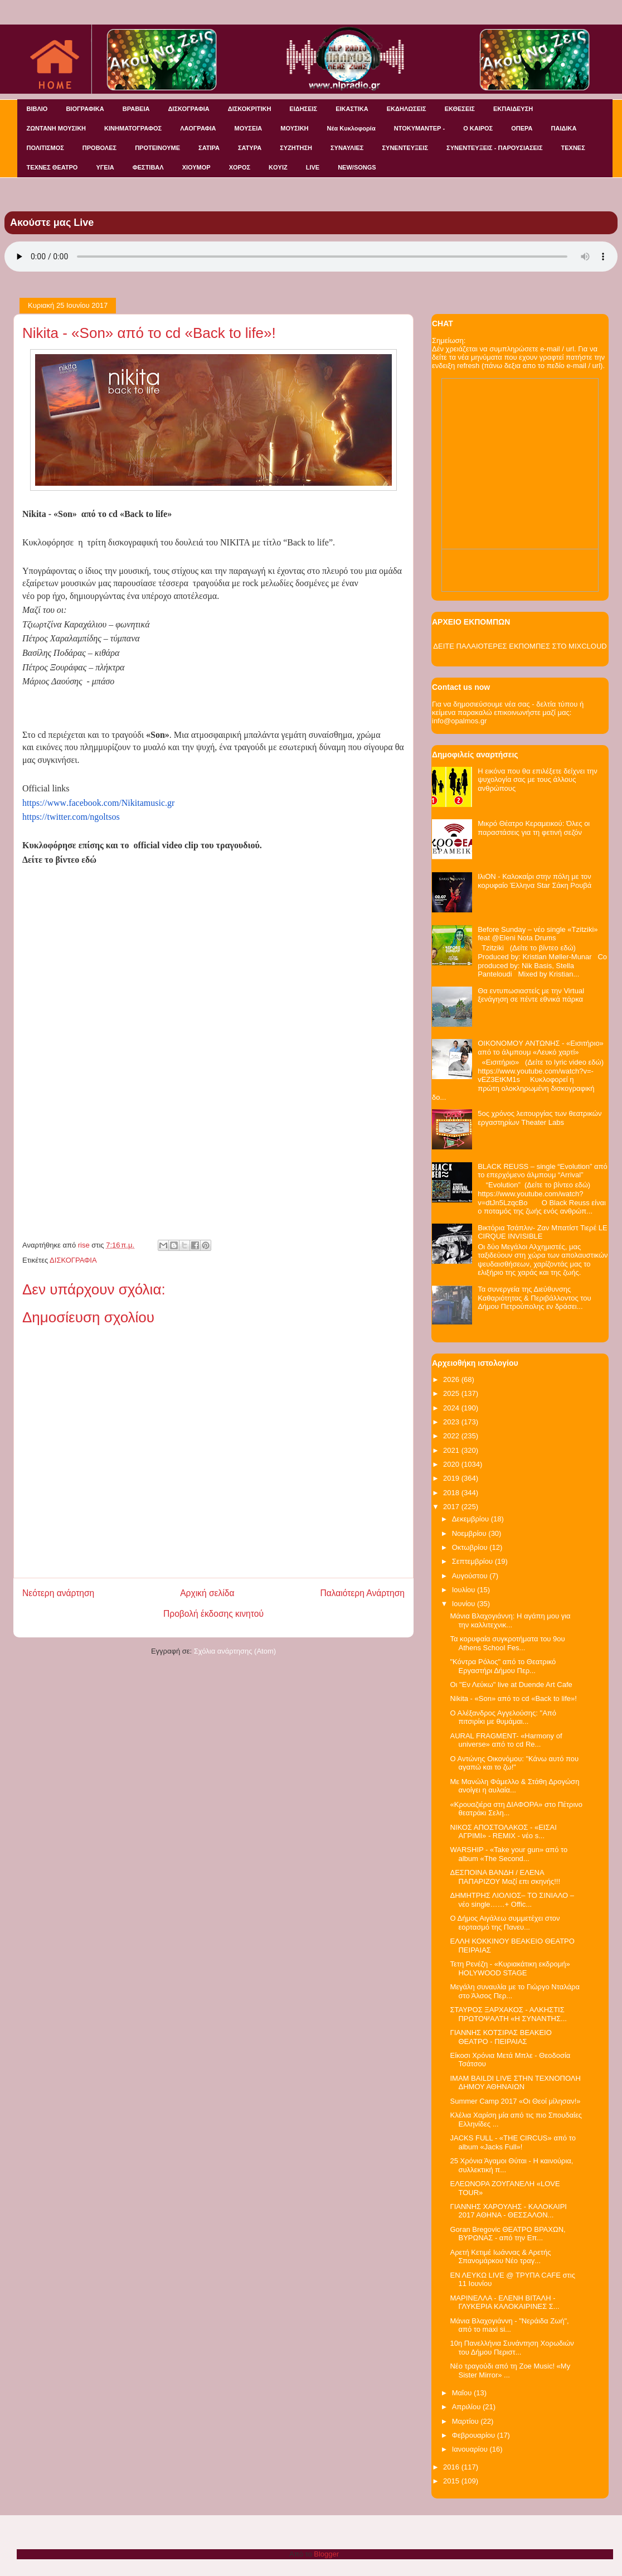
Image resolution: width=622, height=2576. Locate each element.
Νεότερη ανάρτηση (58, 1593)
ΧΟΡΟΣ (239, 167)
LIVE (312, 167)
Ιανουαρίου (471, 2449)
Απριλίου (467, 2407)
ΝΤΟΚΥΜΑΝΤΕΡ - (419, 128)
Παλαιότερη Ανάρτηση (362, 1593)
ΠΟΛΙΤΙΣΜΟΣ (45, 147)
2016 (452, 2467)
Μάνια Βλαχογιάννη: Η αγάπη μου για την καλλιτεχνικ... (510, 1620)
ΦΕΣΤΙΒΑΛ (148, 167)
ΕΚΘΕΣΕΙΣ (460, 108)
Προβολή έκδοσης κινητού (213, 1613)
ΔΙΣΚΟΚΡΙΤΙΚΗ (249, 108)
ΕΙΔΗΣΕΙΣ (303, 108)
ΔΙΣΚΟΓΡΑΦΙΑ (188, 108)
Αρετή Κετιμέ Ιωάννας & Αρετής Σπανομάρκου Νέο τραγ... (500, 2256)
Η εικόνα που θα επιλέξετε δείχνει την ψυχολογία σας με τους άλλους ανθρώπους (537, 779)
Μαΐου (463, 2393)
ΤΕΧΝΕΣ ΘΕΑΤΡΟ (52, 167)
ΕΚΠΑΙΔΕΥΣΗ (513, 108)
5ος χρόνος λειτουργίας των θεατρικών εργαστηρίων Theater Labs (539, 1118)
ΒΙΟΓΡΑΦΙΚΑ (85, 108)
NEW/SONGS (357, 167)
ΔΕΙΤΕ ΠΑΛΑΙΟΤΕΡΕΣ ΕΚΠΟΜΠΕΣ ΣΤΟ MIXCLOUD (519, 646)
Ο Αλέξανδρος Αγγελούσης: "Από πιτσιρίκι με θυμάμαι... (503, 1717)
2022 (452, 1436)
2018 (452, 1492)
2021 (452, 1450)
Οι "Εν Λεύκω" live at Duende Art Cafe (511, 1684)
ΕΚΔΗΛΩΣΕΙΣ (406, 108)
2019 (452, 1478)
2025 (452, 1393)
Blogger (326, 2554)
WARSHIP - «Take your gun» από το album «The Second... (508, 1854)
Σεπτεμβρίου (473, 1561)
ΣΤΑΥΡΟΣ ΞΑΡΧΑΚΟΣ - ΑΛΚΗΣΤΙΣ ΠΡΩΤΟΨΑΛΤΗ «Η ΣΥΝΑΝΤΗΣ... (508, 2014)
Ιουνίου (464, 1603)
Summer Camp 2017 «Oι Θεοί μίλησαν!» (515, 2101)
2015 (452, 2481)
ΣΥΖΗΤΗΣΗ (296, 147)
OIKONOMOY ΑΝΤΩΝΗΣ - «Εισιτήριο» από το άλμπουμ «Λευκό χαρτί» (541, 1047)
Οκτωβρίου (470, 1547)
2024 (452, 1408)
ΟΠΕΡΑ (521, 128)
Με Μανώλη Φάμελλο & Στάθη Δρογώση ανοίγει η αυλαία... (514, 1786)
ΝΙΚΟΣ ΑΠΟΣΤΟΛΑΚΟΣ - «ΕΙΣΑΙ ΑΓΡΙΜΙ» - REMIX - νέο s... (503, 1831)
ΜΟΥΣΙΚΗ (294, 128)
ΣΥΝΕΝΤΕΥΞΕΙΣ (405, 147)
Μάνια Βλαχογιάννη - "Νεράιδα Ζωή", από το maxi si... (509, 2325)
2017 (452, 1506)
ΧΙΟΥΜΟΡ (196, 167)
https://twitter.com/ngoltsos (71, 816)
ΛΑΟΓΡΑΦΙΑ (198, 128)
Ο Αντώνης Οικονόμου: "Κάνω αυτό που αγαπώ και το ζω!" (514, 1763)
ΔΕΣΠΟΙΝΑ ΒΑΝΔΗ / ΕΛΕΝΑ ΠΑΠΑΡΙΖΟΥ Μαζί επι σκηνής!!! (505, 1877)
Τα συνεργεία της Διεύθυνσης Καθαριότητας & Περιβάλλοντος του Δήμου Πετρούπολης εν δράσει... (534, 1298)
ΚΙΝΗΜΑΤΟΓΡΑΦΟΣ (133, 128)
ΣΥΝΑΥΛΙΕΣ (347, 147)
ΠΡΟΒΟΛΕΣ (99, 147)
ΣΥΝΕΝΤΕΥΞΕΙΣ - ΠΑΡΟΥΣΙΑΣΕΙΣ (494, 147)
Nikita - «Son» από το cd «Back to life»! (513, 1698)
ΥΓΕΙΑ (105, 167)
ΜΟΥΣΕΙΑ (249, 128)
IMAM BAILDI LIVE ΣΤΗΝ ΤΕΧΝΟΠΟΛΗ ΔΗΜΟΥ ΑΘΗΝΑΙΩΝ (515, 2082)
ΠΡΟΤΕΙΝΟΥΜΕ (157, 147)
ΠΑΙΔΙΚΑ (564, 128)
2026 (452, 1379)
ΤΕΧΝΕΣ (573, 147)
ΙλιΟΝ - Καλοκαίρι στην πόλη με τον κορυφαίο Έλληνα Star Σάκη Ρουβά (534, 881)
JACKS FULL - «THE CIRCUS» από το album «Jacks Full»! (512, 2142)
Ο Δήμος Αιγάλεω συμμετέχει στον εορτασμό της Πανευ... (505, 1922)
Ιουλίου (464, 1590)
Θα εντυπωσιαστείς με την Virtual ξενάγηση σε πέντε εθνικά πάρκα (531, 995)
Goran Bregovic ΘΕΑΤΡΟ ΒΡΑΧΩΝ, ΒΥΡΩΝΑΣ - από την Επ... (507, 2233)
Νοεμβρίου (470, 1533)
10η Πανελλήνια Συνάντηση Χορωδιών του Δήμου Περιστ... (512, 2347)
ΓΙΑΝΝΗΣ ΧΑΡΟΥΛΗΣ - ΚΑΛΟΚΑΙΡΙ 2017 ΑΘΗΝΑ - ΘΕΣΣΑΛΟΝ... (508, 2211)
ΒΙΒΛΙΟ (37, 108)
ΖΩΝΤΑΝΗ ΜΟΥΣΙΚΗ (56, 128)
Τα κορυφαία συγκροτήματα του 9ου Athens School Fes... (507, 1643)
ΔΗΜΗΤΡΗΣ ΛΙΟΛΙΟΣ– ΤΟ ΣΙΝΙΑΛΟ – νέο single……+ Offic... (512, 1899)
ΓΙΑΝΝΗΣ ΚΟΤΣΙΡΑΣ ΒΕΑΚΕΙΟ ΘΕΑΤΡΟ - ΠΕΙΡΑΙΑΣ (500, 2037)
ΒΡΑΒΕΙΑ (136, 108)
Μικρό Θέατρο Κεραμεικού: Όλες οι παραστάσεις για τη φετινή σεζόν (534, 828)
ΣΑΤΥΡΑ (249, 147)
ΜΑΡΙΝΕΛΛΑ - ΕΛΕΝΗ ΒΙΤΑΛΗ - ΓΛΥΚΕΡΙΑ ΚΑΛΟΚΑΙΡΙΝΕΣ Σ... (504, 2302)
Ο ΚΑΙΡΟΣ (478, 128)
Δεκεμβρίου (471, 1519)
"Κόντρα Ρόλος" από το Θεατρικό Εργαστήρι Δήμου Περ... (503, 1666)
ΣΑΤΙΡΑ (209, 147)
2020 (452, 1464)
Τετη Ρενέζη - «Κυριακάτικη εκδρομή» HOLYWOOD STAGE (510, 1968)
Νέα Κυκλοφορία (351, 128)
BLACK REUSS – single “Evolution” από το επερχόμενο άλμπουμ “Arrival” (543, 1171)
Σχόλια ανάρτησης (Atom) (235, 1651)
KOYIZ (278, 167)
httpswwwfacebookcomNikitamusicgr (98, 803)
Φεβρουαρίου (474, 2435)
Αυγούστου (471, 1576)
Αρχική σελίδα (207, 1593)
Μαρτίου (466, 2421)
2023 (452, 1422)
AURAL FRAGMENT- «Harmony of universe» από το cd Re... (506, 1740)
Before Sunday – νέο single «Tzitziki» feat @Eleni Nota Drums (537, 934)
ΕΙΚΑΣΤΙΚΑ (352, 108)
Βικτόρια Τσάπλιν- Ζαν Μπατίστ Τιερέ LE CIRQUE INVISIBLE (543, 1232)
